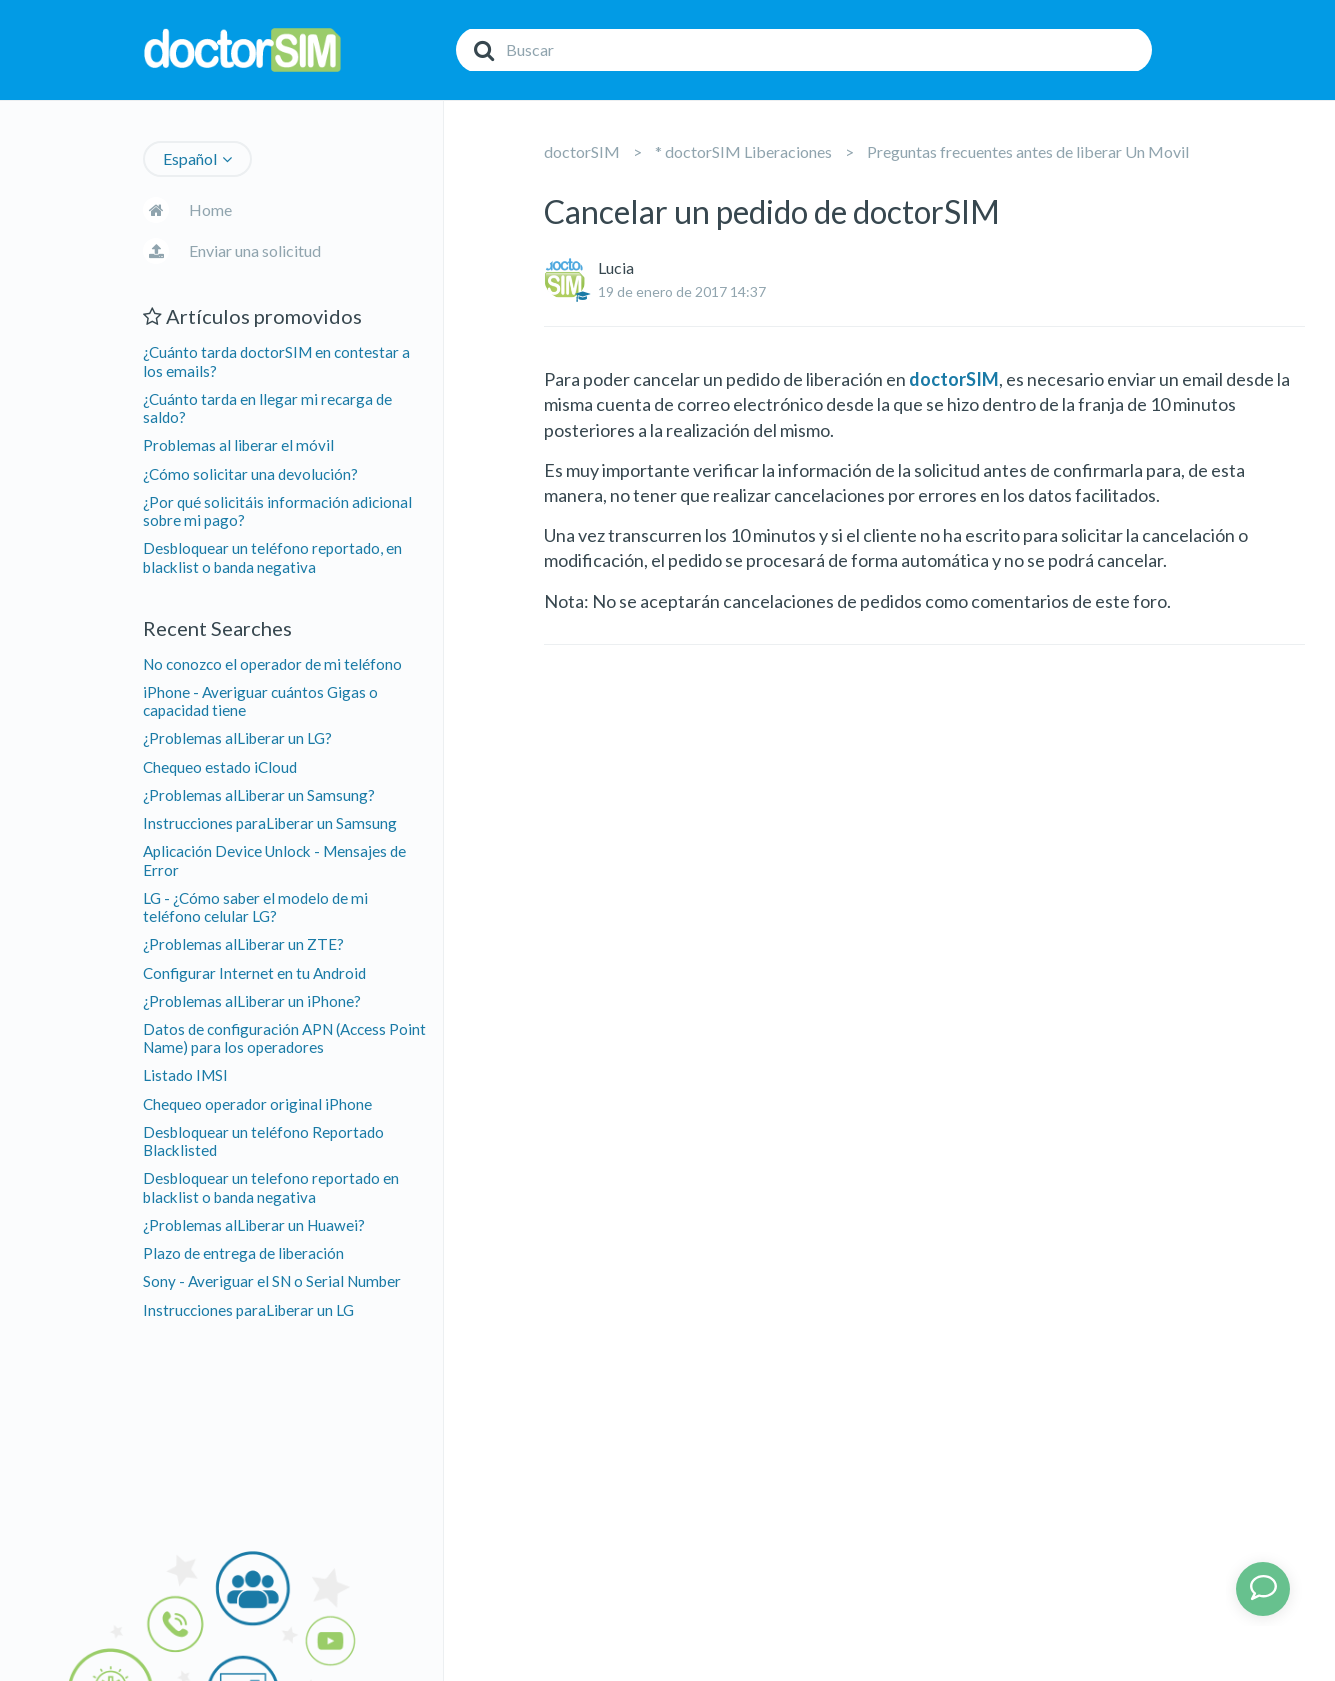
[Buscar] (804, 50)
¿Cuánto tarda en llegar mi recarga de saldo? (267, 408)
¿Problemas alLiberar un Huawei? (254, 1225)
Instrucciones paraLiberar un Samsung (270, 823)
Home (210, 209)
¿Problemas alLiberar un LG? (237, 738)
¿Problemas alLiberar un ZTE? (243, 944)
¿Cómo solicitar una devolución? (250, 474)
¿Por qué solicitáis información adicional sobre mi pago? (277, 511)
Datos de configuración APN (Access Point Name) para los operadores (284, 1038)
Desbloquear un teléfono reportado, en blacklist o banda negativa (272, 557)
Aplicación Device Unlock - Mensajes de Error (274, 860)
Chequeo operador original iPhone (257, 1104)
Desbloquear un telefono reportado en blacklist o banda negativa (271, 1187)
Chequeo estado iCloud (220, 767)
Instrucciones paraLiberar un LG (248, 1310)
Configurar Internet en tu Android (254, 973)
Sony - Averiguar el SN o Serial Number (272, 1281)
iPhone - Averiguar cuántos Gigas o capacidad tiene (260, 701)
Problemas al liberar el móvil (238, 445)
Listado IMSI (185, 1075)
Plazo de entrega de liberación (243, 1253)
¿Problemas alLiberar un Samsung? (259, 795)
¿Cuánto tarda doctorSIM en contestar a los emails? (276, 361)
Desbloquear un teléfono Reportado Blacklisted (263, 1141)
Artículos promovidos (252, 316)
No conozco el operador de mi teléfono (272, 664)
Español (190, 158)
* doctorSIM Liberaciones (743, 151)
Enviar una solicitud (255, 250)
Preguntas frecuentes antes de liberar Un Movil (1028, 151)
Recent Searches (217, 628)
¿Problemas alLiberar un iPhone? (252, 1001)
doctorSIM (582, 151)
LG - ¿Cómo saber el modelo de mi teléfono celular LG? (255, 907)
